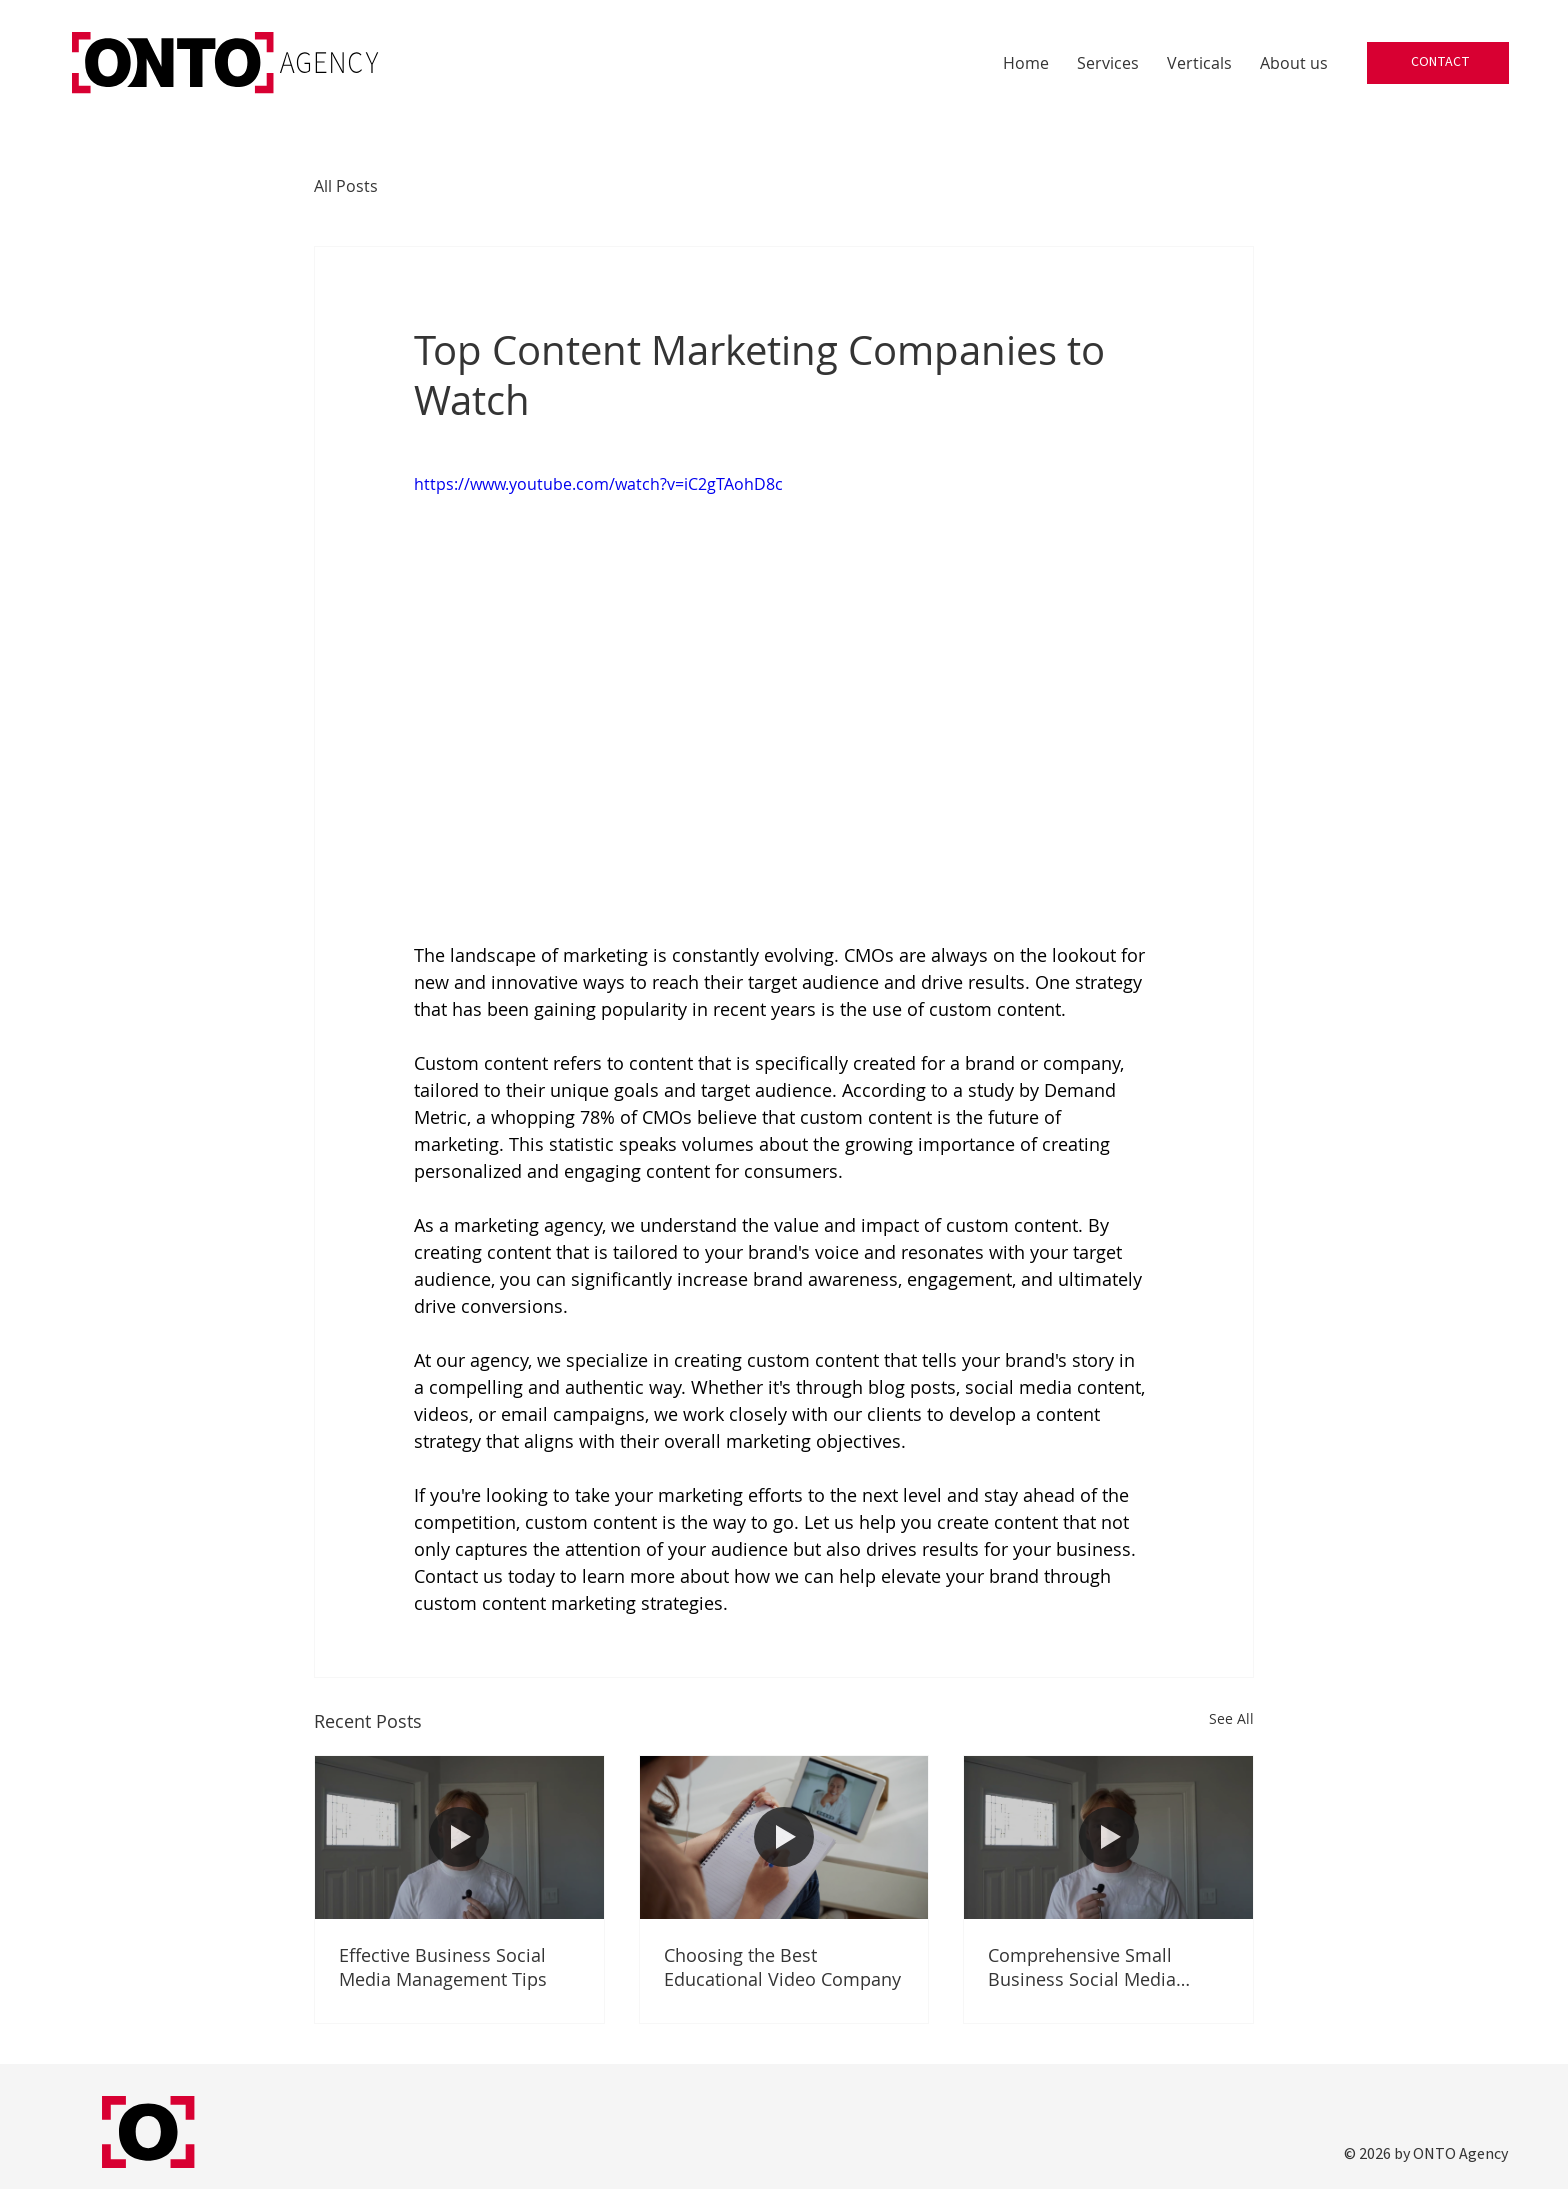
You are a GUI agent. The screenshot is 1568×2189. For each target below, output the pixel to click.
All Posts (346, 186)
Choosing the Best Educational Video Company (782, 1967)
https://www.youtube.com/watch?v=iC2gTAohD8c (598, 484)
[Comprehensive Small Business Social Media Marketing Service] (1108, 1837)
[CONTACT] (1438, 63)
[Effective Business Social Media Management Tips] (459, 1837)
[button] (1108, 63)
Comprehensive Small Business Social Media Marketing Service (1082, 1967)
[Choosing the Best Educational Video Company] (784, 1837)
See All (1231, 1718)
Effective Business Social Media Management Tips (443, 1967)
